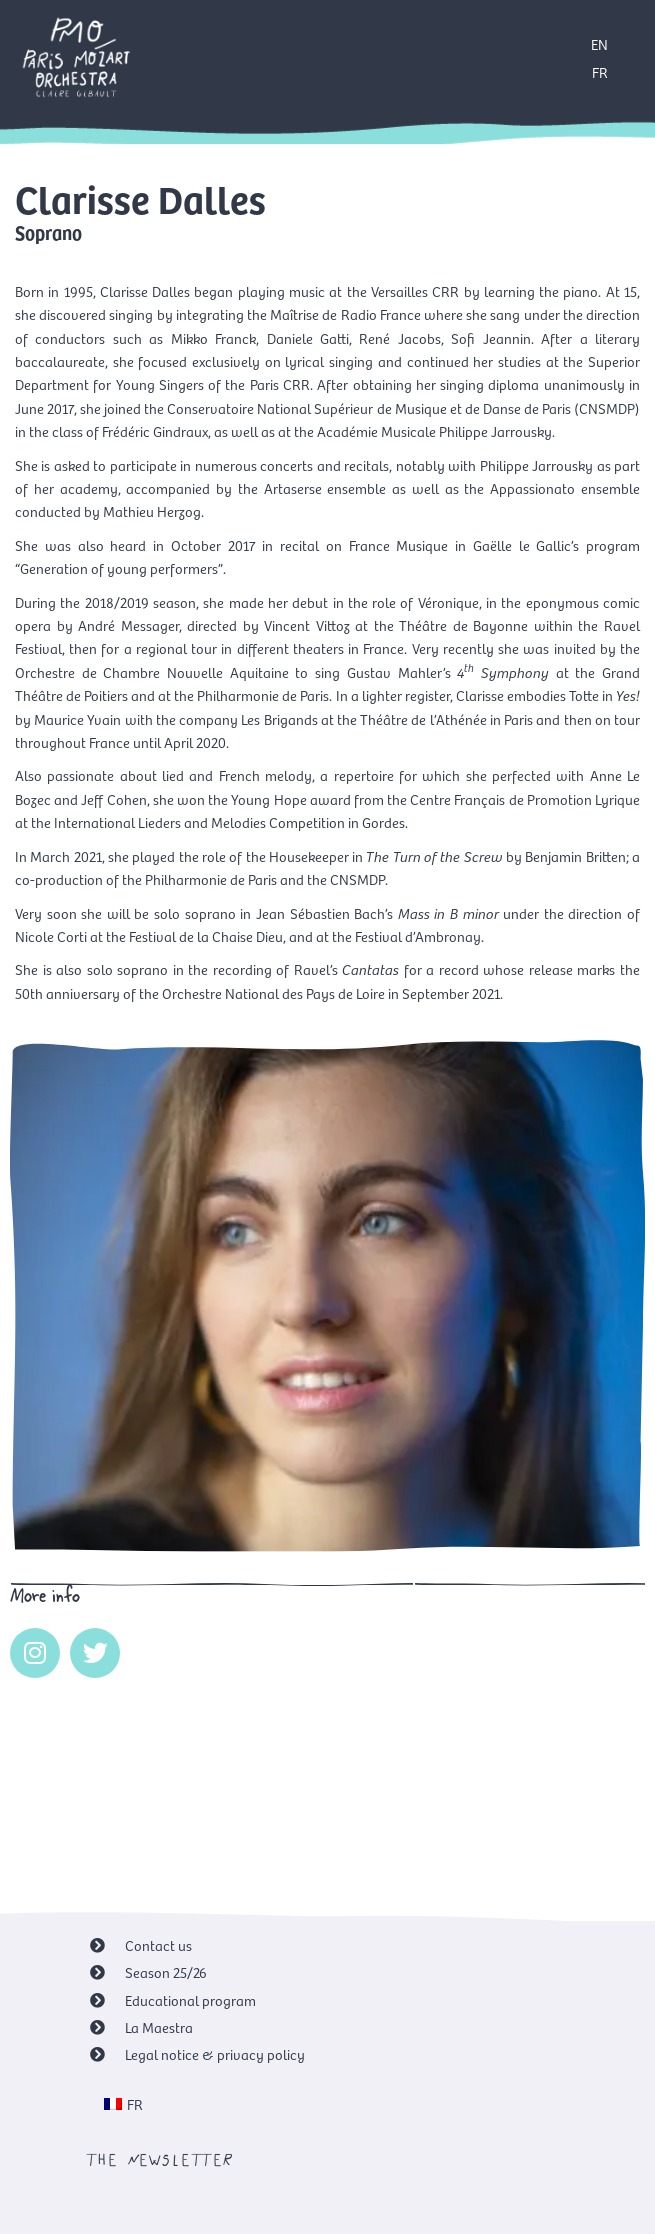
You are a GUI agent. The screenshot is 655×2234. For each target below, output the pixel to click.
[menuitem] (124, 2104)
